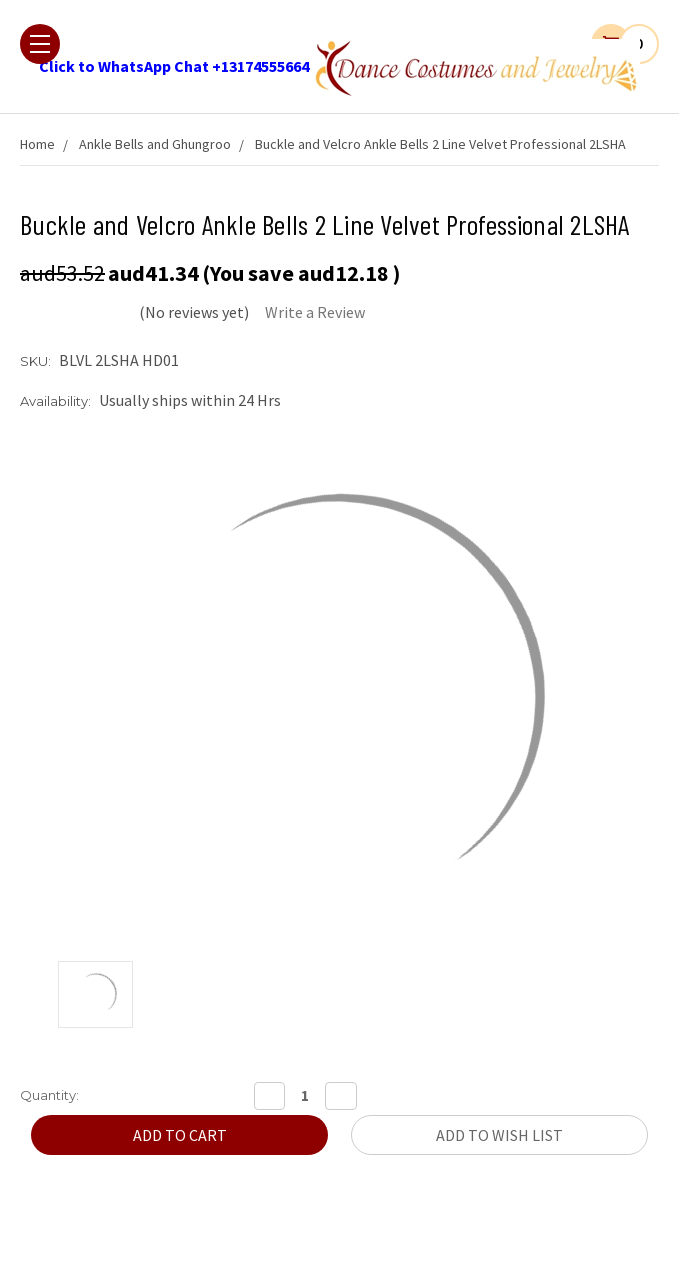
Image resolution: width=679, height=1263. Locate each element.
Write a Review (315, 312)
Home (37, 144)
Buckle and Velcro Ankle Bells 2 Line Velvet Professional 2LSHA (440, 144)
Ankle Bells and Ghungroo (155, 144)
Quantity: (49, 1095)
